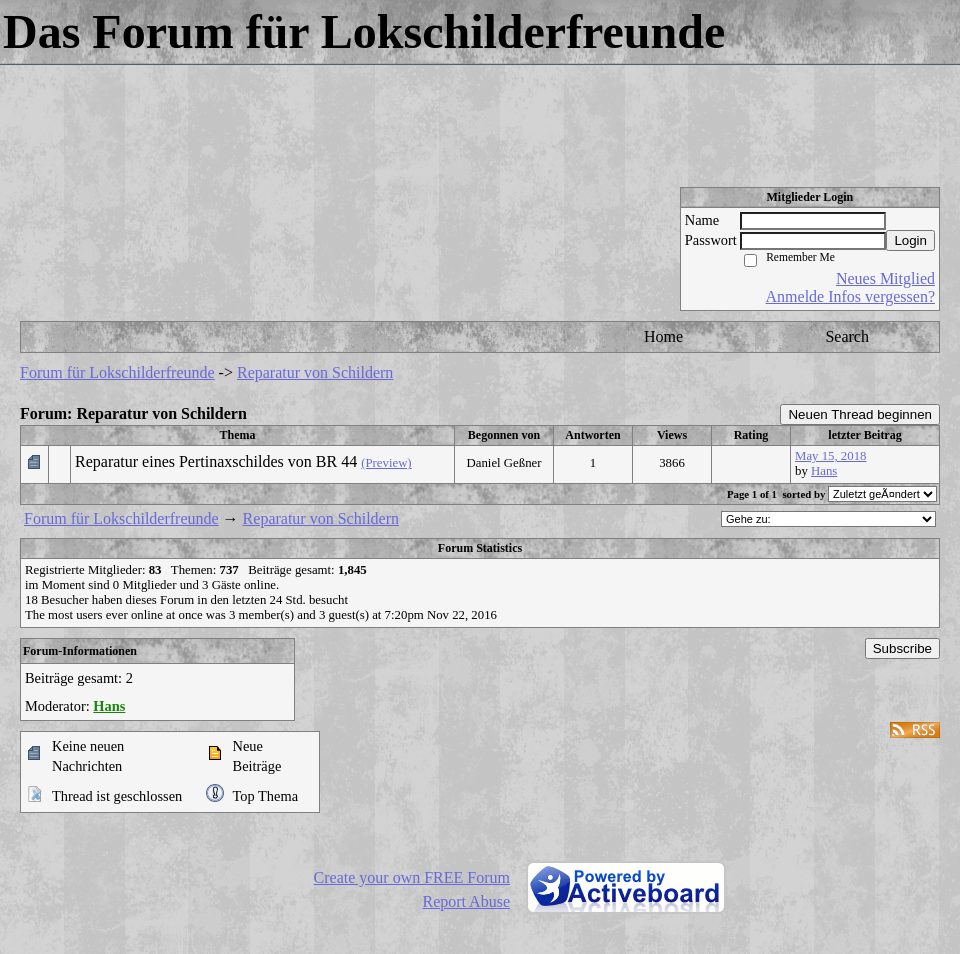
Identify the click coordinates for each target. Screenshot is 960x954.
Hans (824, 471)
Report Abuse (466, 901)
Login (910, 240)
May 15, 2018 (830, 456)
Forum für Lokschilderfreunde (117, 372)
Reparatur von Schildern (315, 372)
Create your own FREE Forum (412, 877)
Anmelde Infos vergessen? (850, 296)
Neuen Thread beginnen (860, 414)
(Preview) (386, 463)
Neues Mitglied (885, 278)
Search (847, 336)
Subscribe (902, 648)
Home (663, 336)
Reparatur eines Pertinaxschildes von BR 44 (216, 461)
